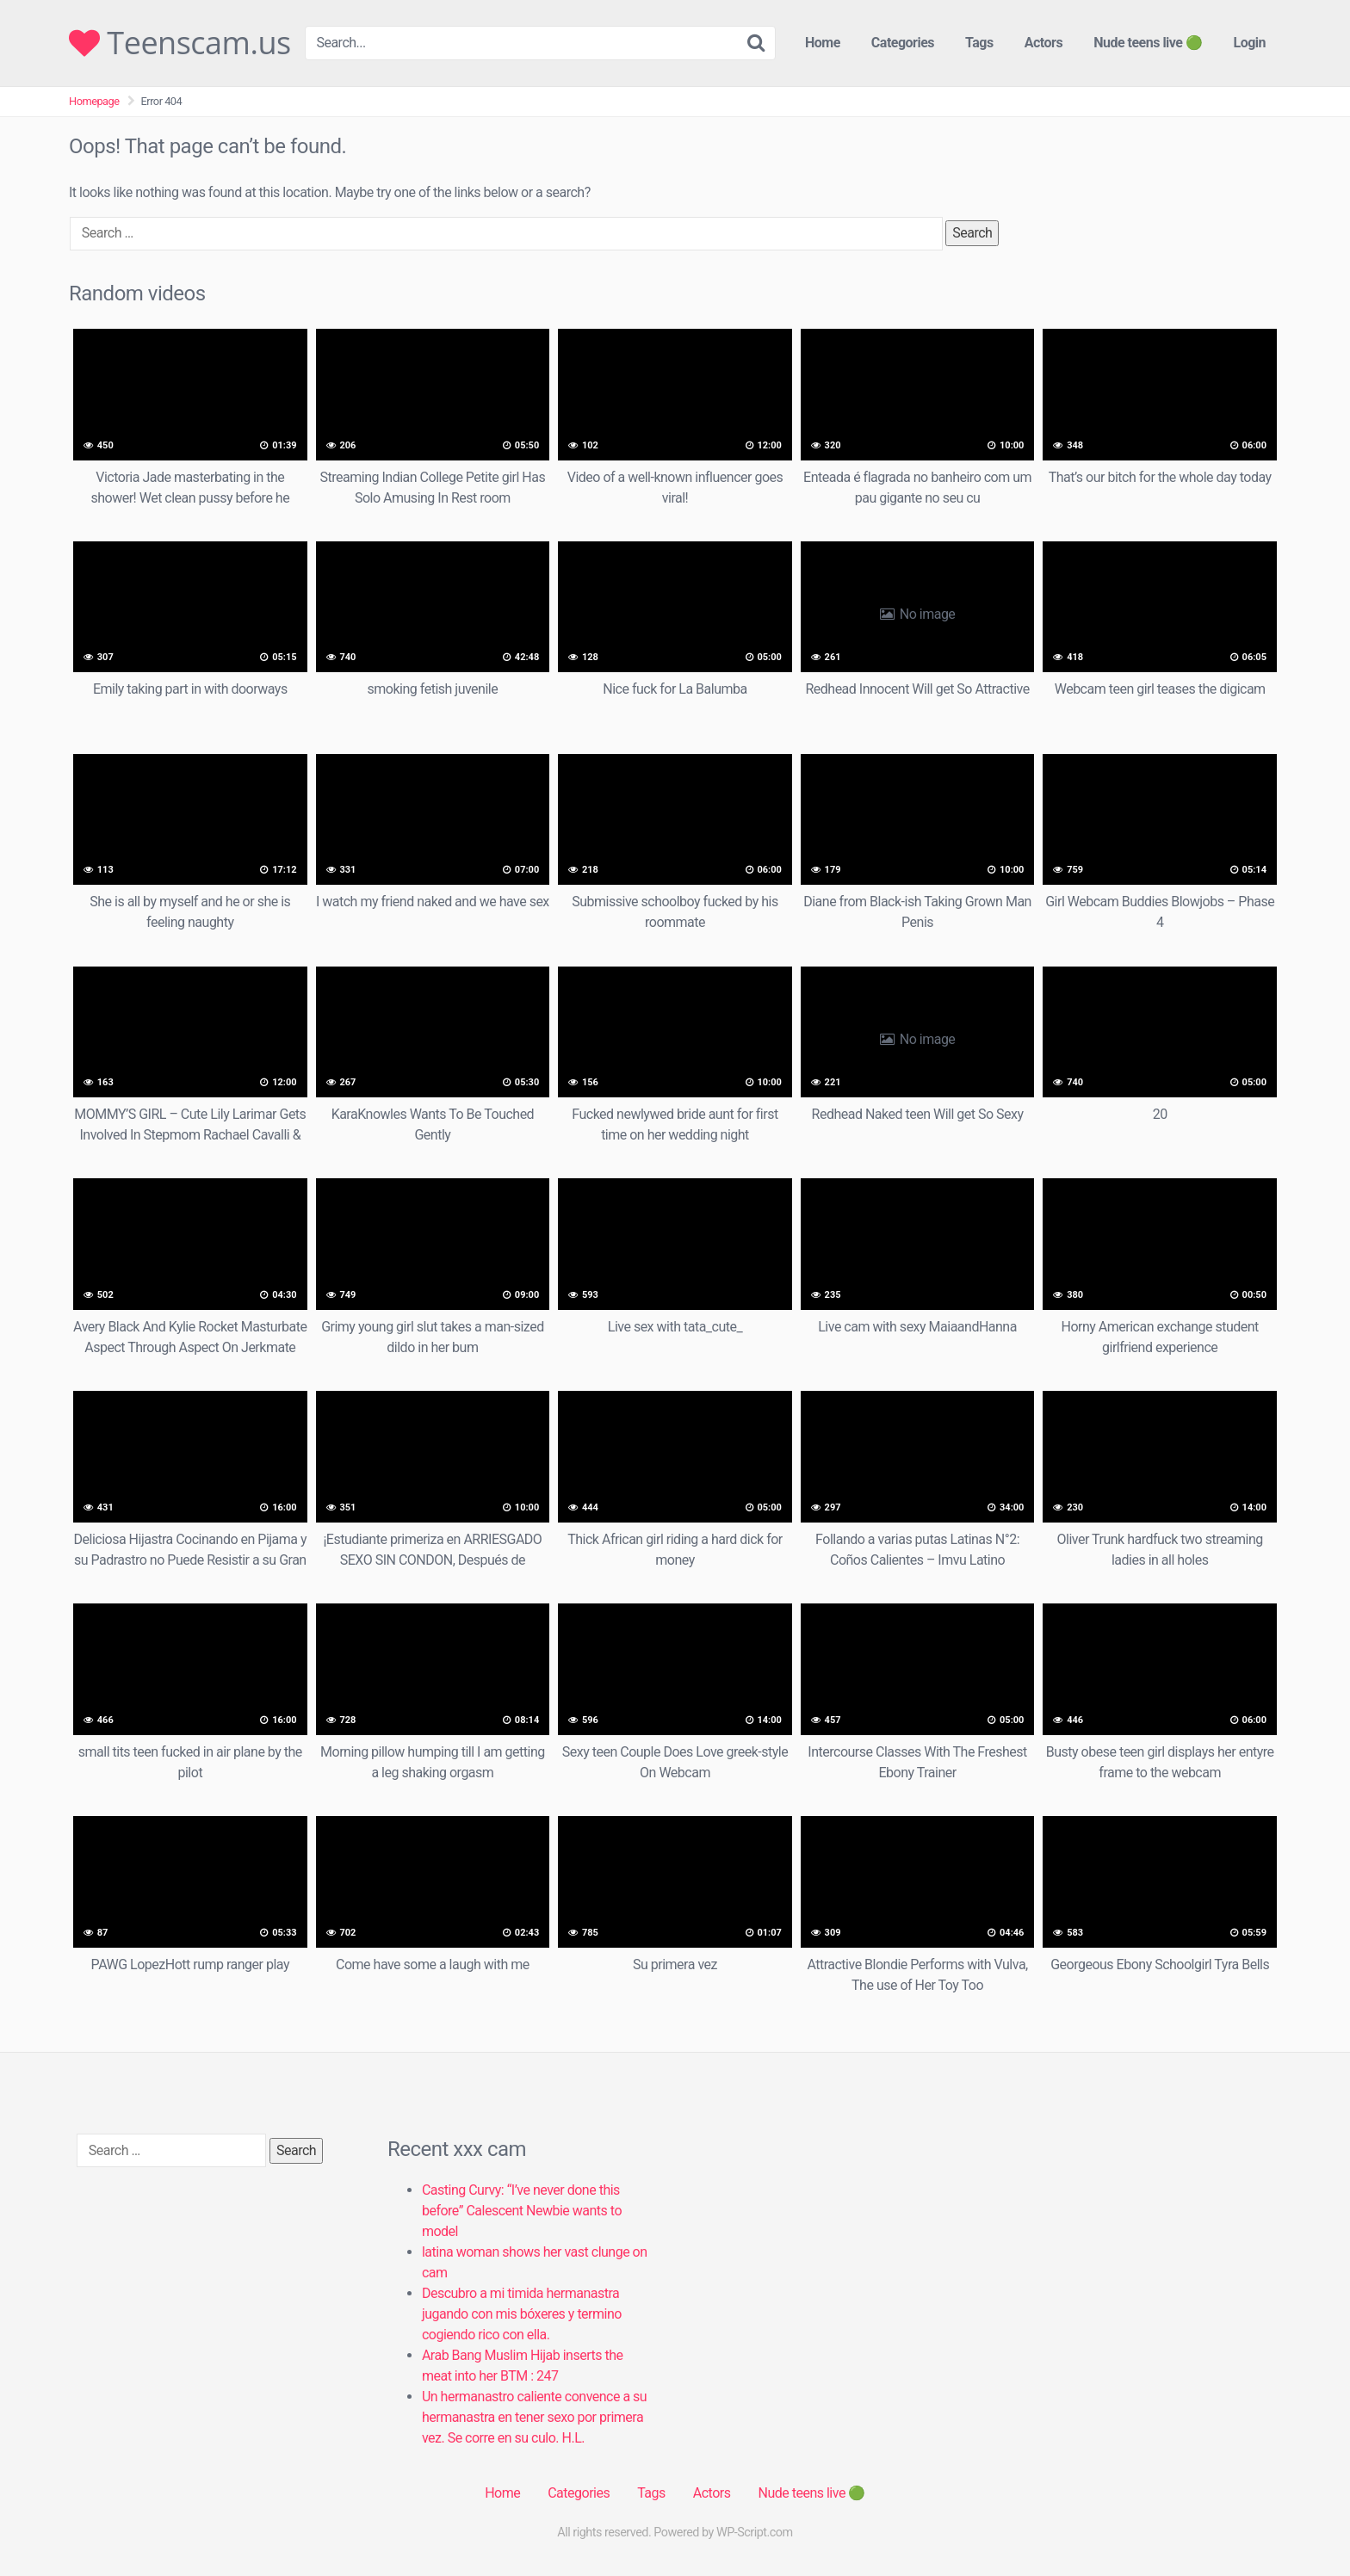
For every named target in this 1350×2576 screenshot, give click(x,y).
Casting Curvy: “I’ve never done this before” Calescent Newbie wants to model (522, 2210)
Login (1249, 42)
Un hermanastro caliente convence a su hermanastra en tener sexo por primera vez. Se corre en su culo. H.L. (534, 2417)
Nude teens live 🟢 (1147, 42)
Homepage (94, 101)
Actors (1043, 42)
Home (822, 42)
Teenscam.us (180, 43)
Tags (979, 42)
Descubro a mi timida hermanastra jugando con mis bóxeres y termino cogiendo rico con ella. (522, 2314)
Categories (902, 42)
